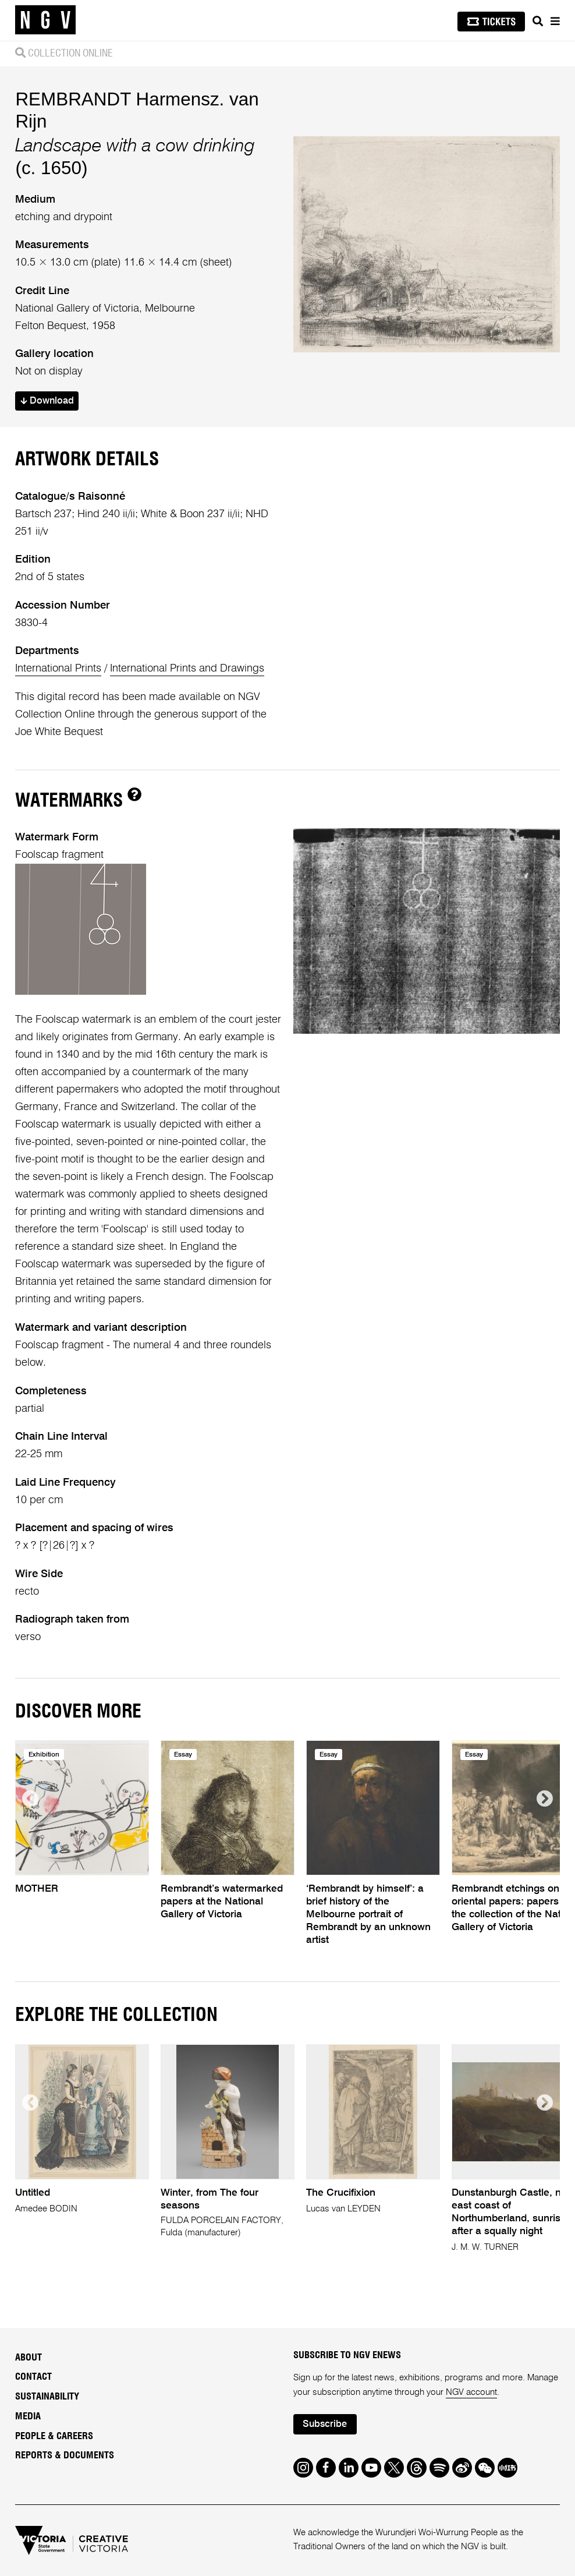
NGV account (471, 2392)
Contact (33, 2376)
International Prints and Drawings (187, 668)
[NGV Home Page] (45, 20)
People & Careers (54, 2436)
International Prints (58, 668)
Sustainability (47, 2396)
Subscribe (325, 2424)
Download (47, 401)
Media (28, 2416)
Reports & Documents (64, 2455)
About (28, 2357)
